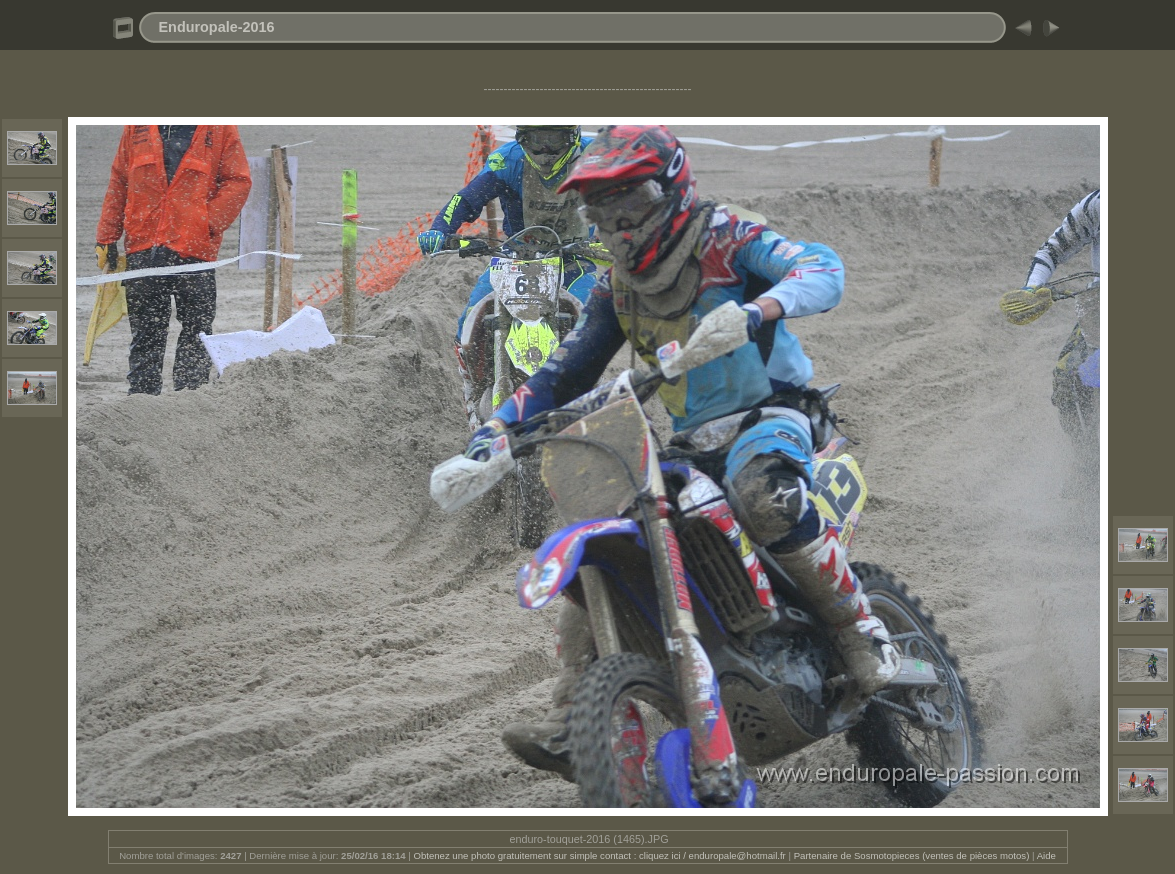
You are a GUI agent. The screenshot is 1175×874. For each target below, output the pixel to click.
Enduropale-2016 (217, 27)
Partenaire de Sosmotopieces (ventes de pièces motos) (912, 855)
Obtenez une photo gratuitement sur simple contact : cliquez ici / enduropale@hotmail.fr (599, 855)
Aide (1046, 855)
